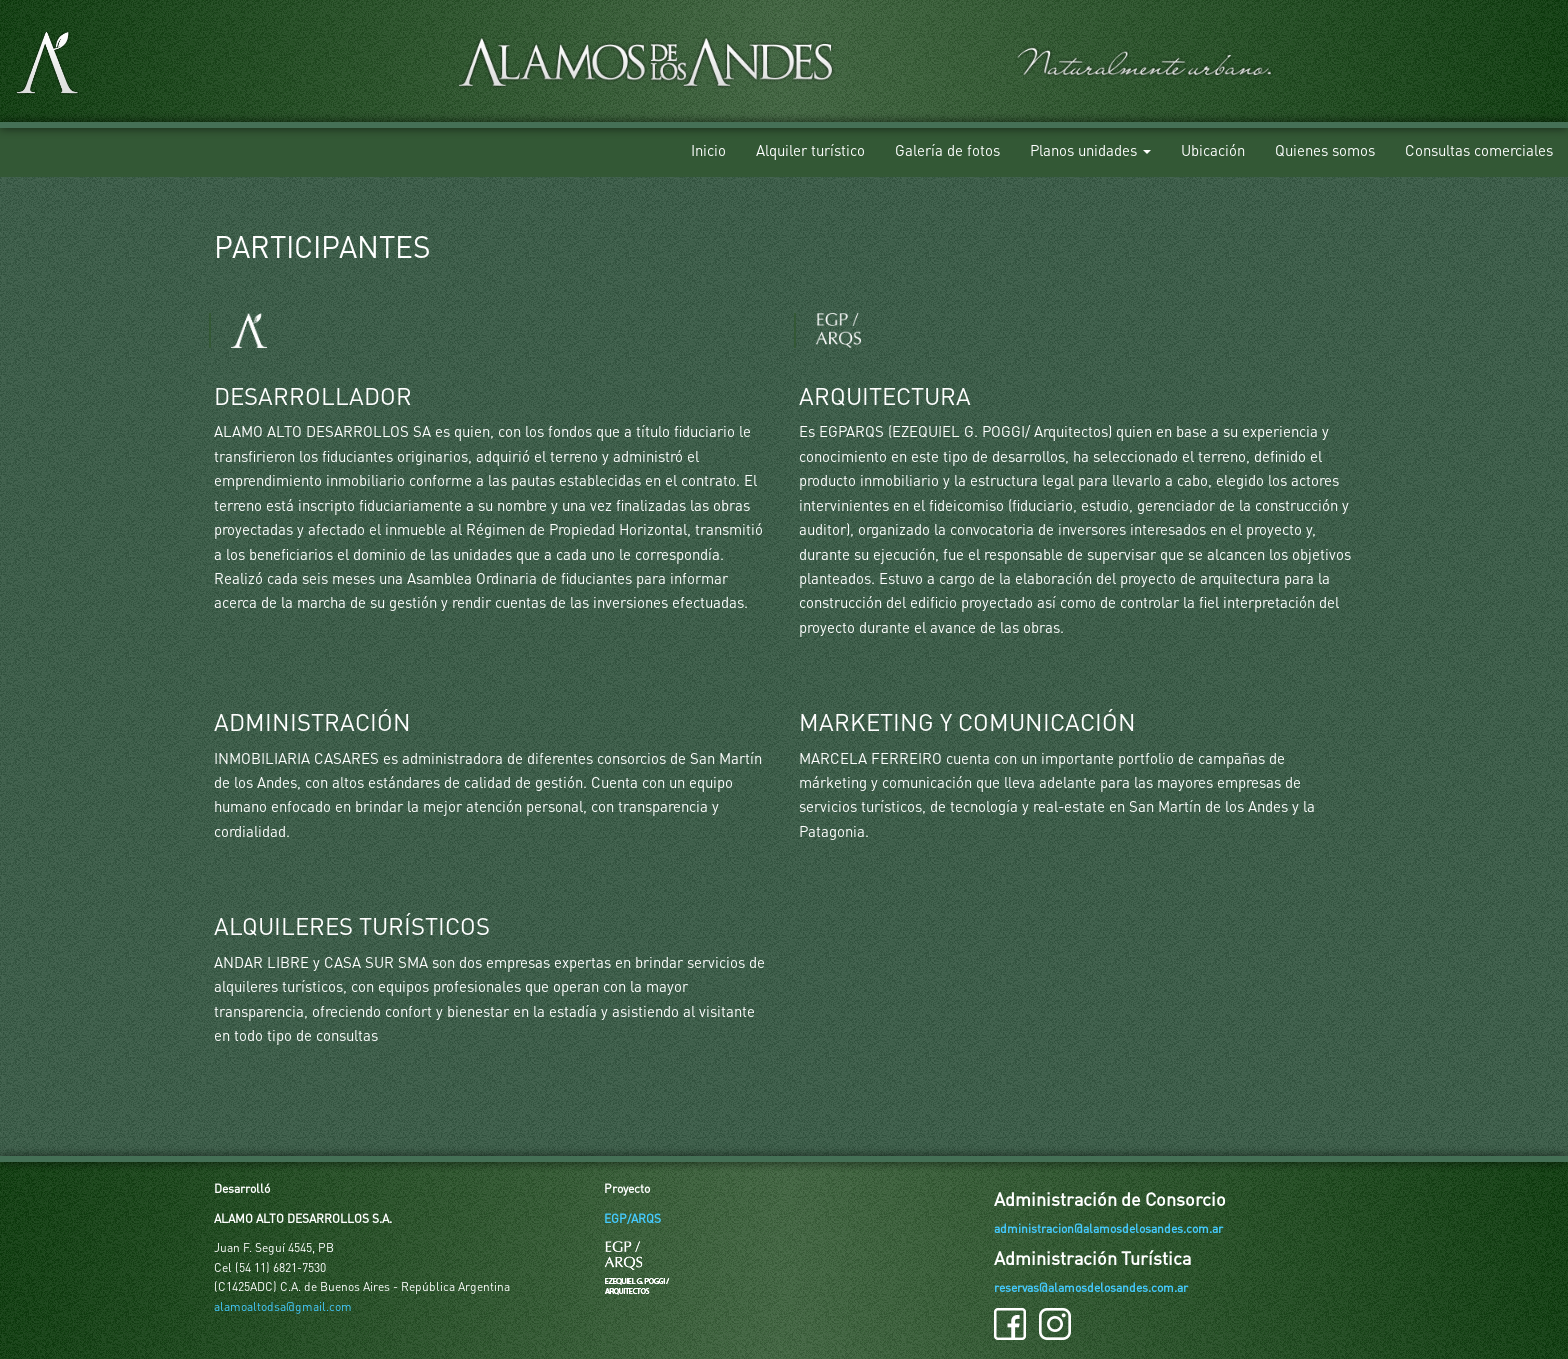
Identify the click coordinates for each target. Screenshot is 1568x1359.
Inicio (708, 150)
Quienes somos (1325, 150)
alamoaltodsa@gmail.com (283, 1306)
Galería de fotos (947, 150)
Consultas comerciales (1479, 150)
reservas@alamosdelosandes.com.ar (1091, 1287)
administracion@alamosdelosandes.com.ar (1108, 1228)
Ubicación (1213, 150)
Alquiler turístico (810, 150)
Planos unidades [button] (1090, 150)
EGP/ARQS (632, 1218)
